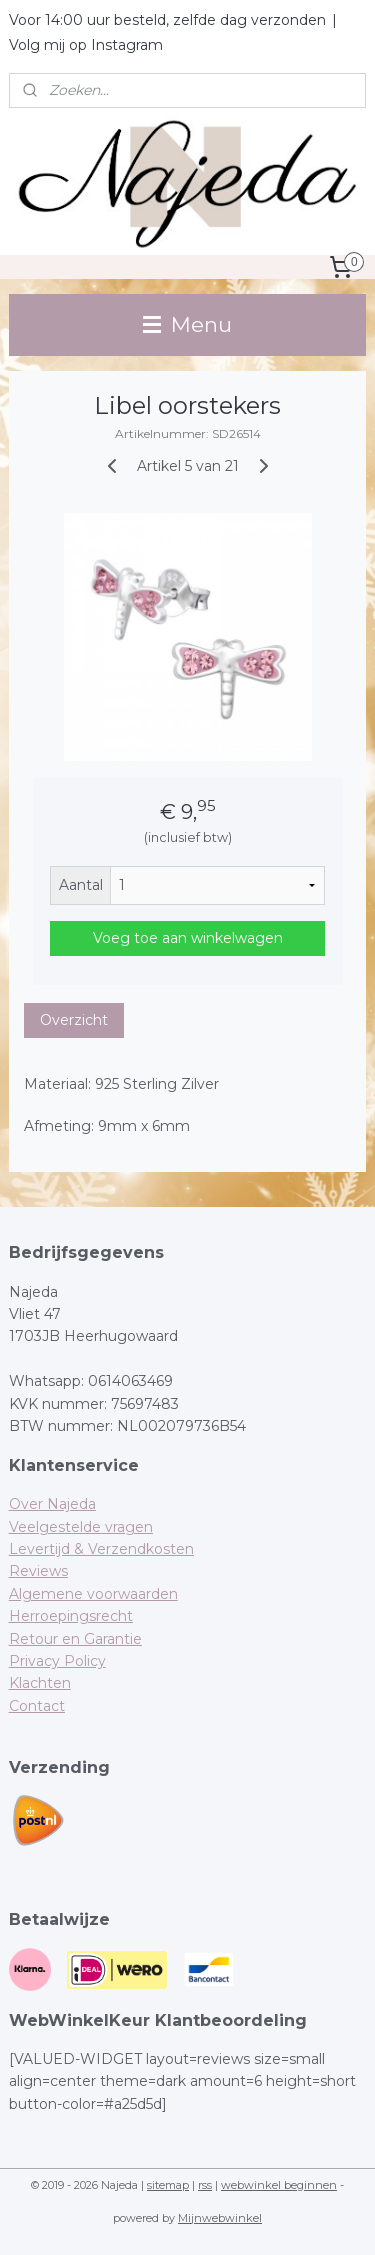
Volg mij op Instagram (86, 45)
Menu (187, 324)
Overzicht (74, 1020)
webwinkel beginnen (279, 2185)
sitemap (168, 2185)
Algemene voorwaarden (93, 1594)
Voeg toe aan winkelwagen (188, 938)
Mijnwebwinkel (220, 2218)
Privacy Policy (57, 1661)
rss (205, 2185)
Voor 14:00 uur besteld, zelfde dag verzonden (167, 20)
